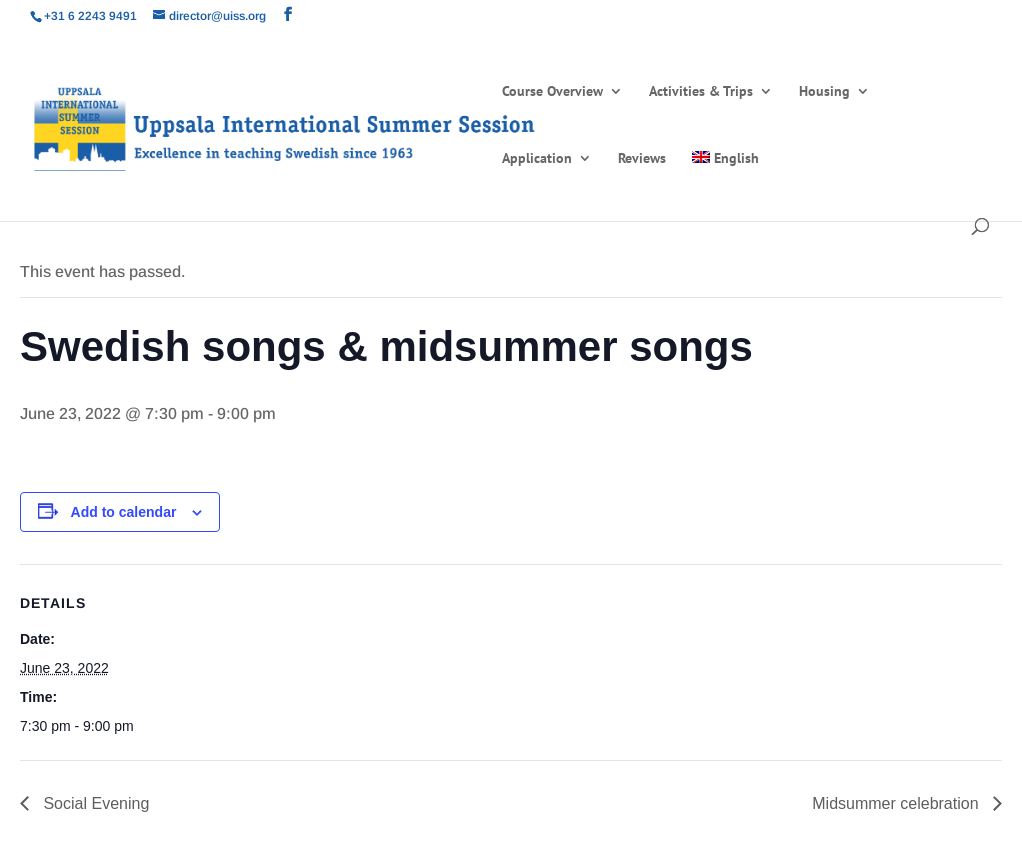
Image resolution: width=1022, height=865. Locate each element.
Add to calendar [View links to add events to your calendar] (124, 512)
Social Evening (94, 803)
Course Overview (552, 92)
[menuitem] (725, 184)
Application (537, 159)
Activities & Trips (701, 92)
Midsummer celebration (897, 803)
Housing (824, 92)
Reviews (642, 159)
